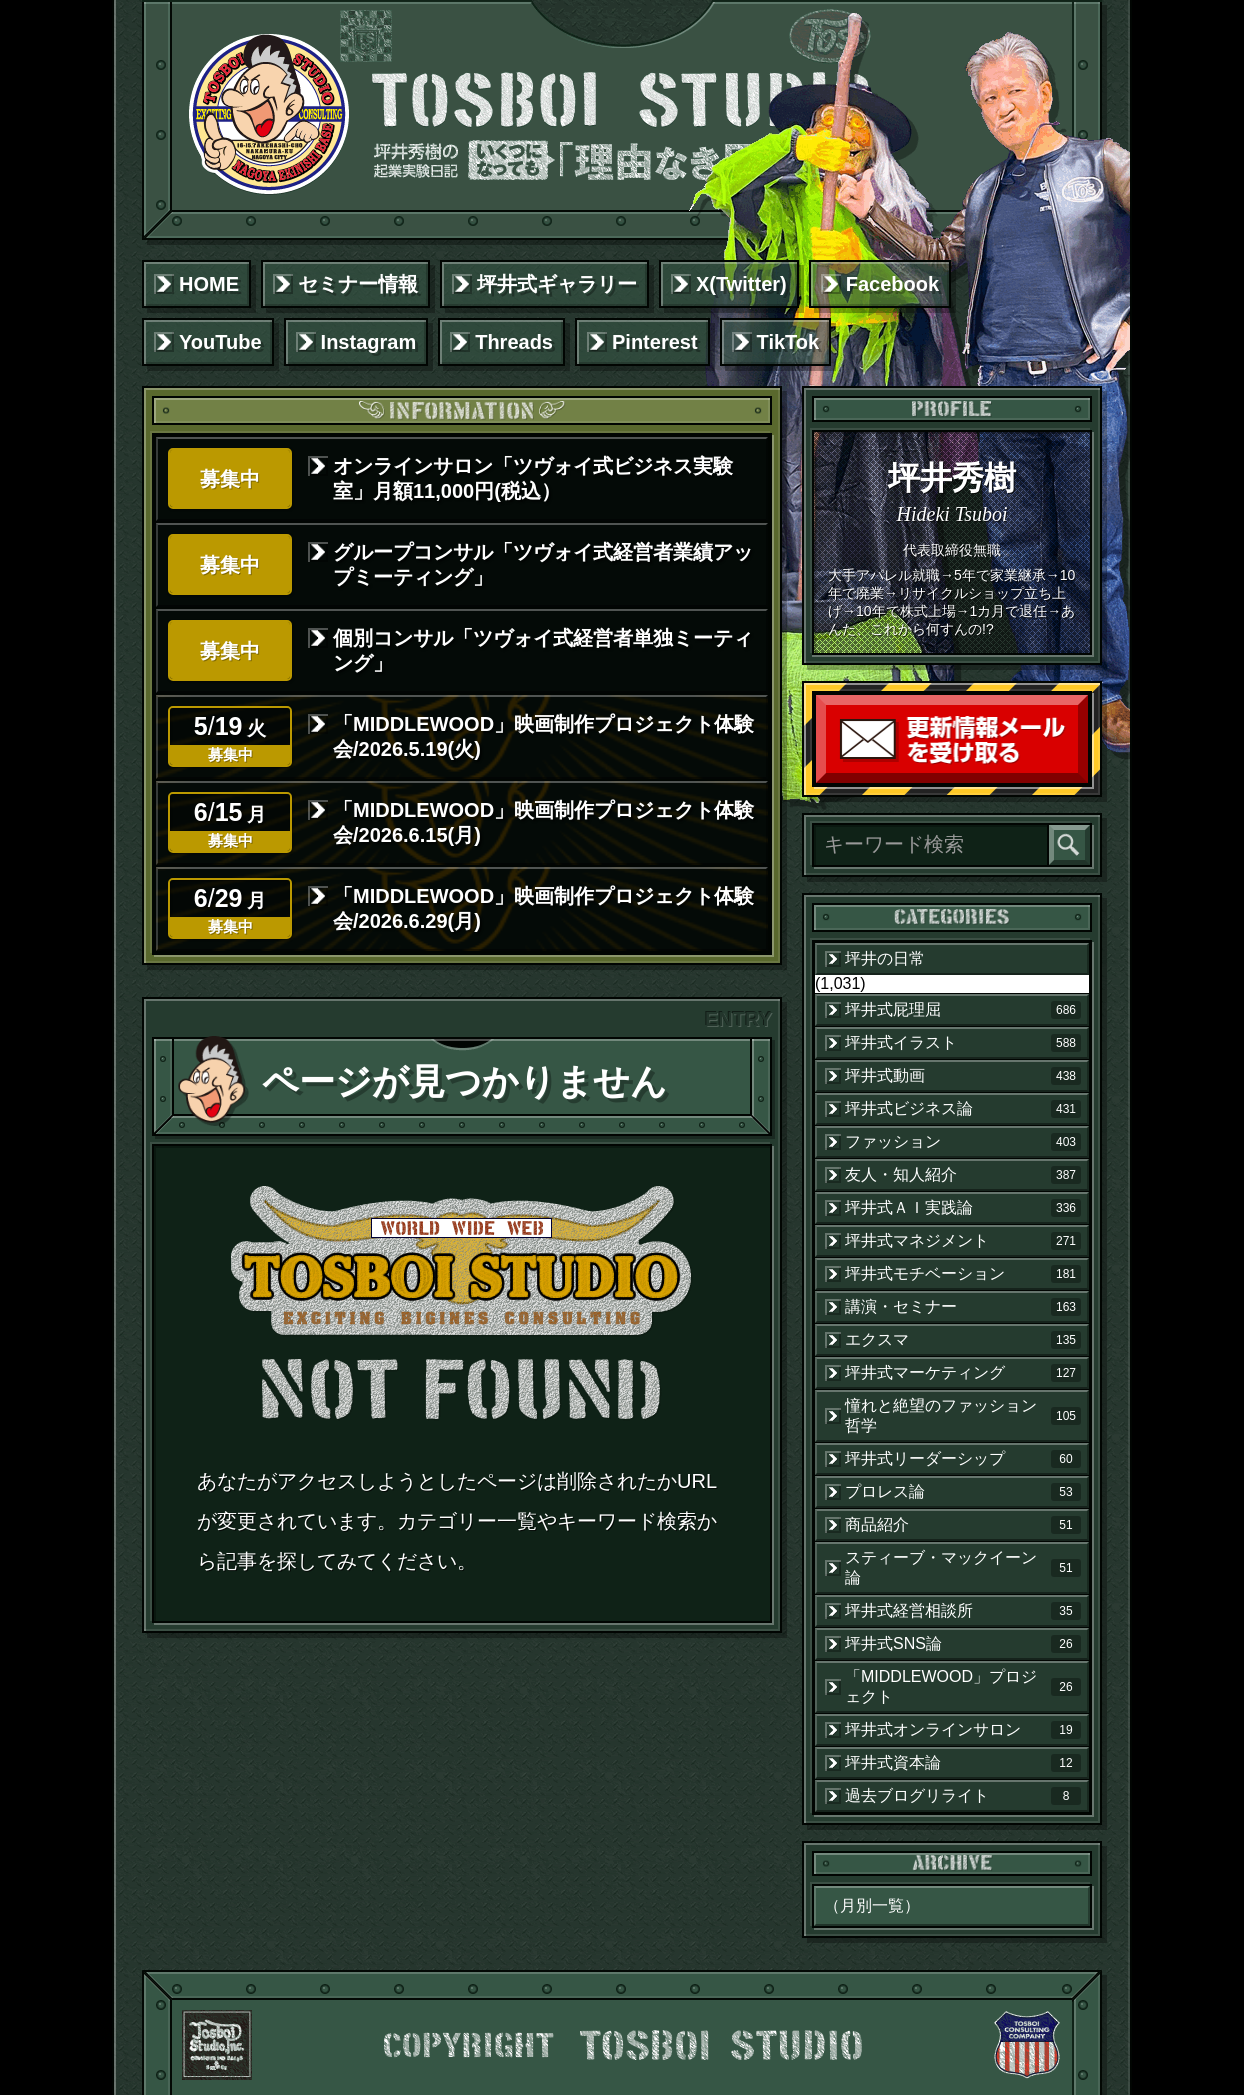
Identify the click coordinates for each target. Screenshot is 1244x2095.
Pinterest (655, 342)
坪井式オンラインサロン (963, 1730)
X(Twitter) (741, 284)
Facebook (892, 284)
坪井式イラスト (963, 1043)
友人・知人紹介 (963, 1175)
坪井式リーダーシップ (963, 1459)
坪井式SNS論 (963, 1644)
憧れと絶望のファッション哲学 (963, 1415)
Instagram (369, 342)
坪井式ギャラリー (557, 284)
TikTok (788, 342)
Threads (514, 342)
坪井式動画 (963, 1076)
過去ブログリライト (963, 1796)
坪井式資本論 (963, 1763)
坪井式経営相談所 (963, 1611)
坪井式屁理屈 (963, 1010)
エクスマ (963, 1340)
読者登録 (1083, 778)
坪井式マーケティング (963, 1373)
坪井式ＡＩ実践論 (963, 1208)
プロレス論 (963, 1492)
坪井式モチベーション (963, 1274)
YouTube (220, 342)
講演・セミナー (963, 1307)
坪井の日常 (885, 958)
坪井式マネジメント (963, 1241)
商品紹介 (963, 1525)
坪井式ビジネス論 (963, 1109)
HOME (209, 284)
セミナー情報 (358, 284)
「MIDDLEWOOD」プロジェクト (963, 1686)
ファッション (963, 1142)
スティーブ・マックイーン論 (963, 1567)
